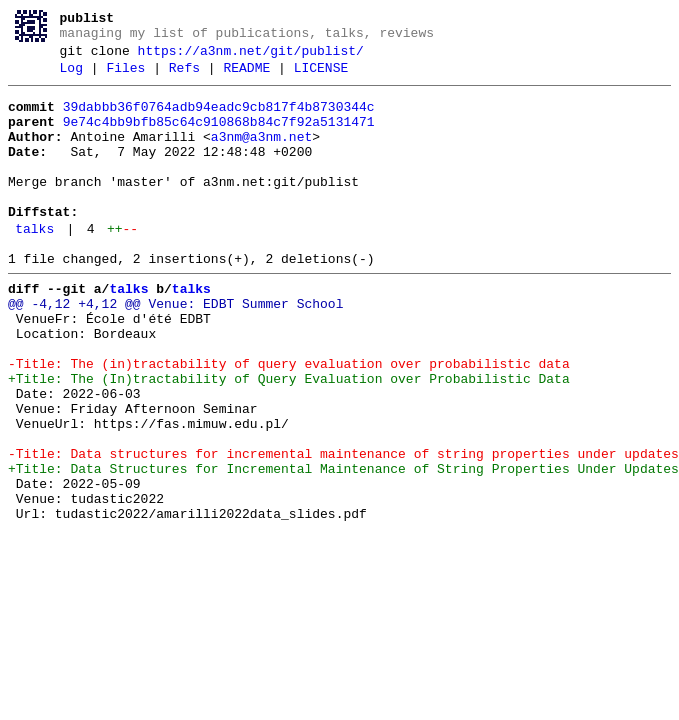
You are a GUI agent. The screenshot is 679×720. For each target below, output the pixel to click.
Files (125, 77)
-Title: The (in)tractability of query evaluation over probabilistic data (289, 421)
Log (71, 77)
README (246, 77)
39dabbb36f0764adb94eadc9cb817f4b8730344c (219, 119)
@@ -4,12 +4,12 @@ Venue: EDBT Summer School (175, 349)
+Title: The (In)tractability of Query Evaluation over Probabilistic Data (289, 439)
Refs (184, 77)
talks (34, 265)
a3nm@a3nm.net (261, 155)
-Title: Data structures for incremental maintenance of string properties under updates (343, 529)
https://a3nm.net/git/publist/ (251, 57)
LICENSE (321, 77)
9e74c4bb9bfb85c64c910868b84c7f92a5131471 (219, 137)
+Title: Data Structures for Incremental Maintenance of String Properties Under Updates (343, 547)
